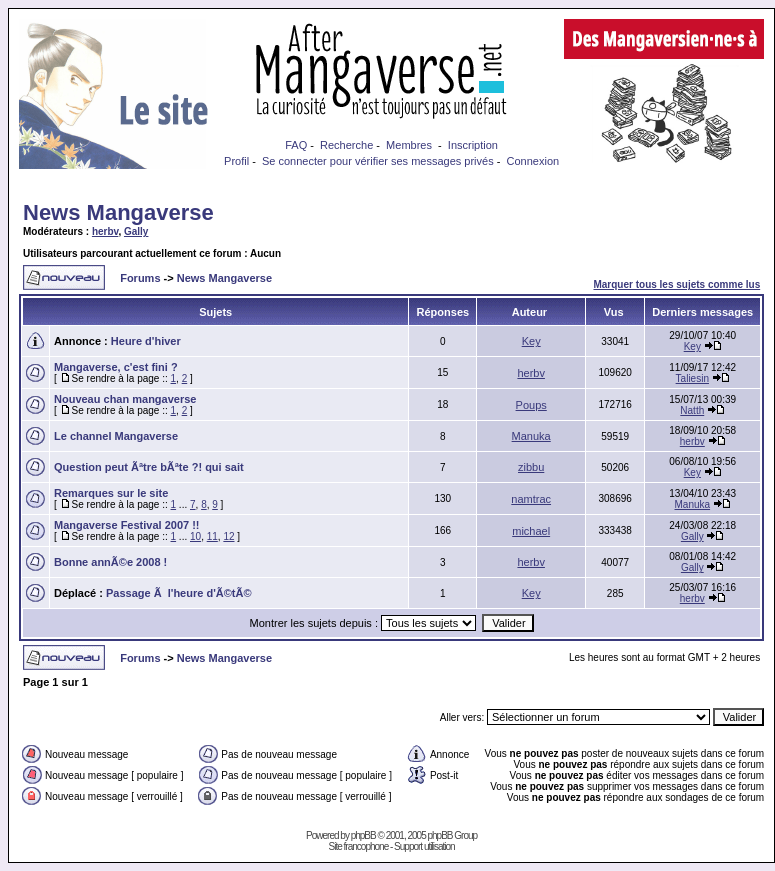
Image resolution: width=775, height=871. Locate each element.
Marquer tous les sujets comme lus (676, 284)
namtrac (531, 499)
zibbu (531, 467)
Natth (692, 410)
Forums (140, 278)
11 (212, 536)
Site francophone (359, 846)
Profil (236, 161)
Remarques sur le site (111, 493)
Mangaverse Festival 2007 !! (127, 525)
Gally (136, 231)
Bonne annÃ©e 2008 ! (110, 562)
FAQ (296, 145)
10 (195, 536)
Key (531, 341)
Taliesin (692, 378)
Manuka (531, 436)
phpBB (363, 835)
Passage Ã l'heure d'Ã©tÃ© (179, 593)
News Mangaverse (118, 212)
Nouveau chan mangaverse (125, 399)
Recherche (346, 145)
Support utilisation (424, 846)
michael (531, 531)
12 (228, 536)
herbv (105, 231)
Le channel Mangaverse (116, 436)
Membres (409, 145)
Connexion (533, 161)
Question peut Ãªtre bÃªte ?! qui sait (149, 467)
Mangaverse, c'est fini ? (116, 367)
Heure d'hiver (146, 341)
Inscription (473, 145)
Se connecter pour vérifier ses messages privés (378, 161)
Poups (531, 405)
